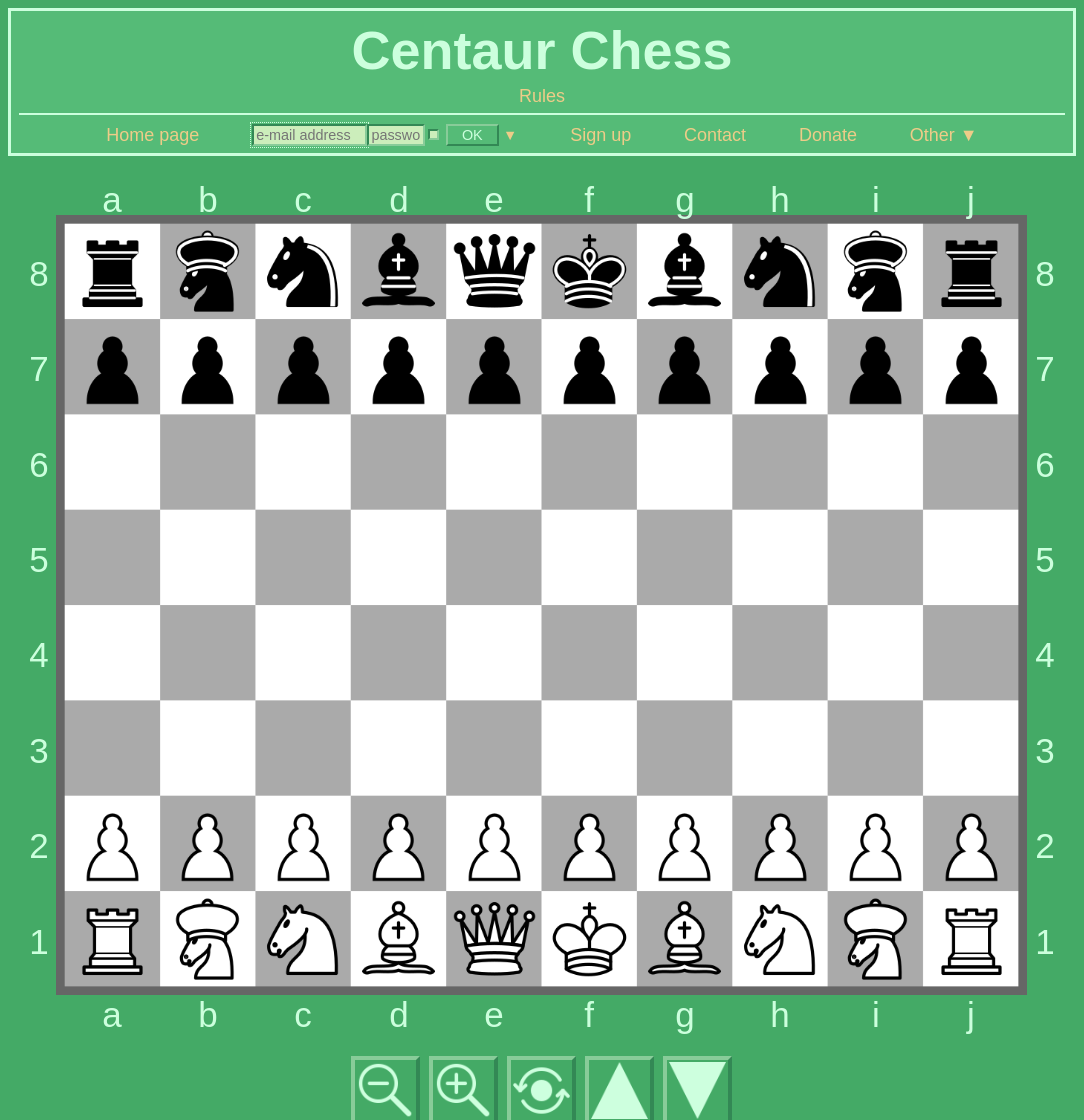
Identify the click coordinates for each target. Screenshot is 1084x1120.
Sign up (600, 135)
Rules (542, 96)
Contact (715, 135)
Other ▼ (944, 135)
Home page (152, 135)
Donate (828, 135)
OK (472, 135)
